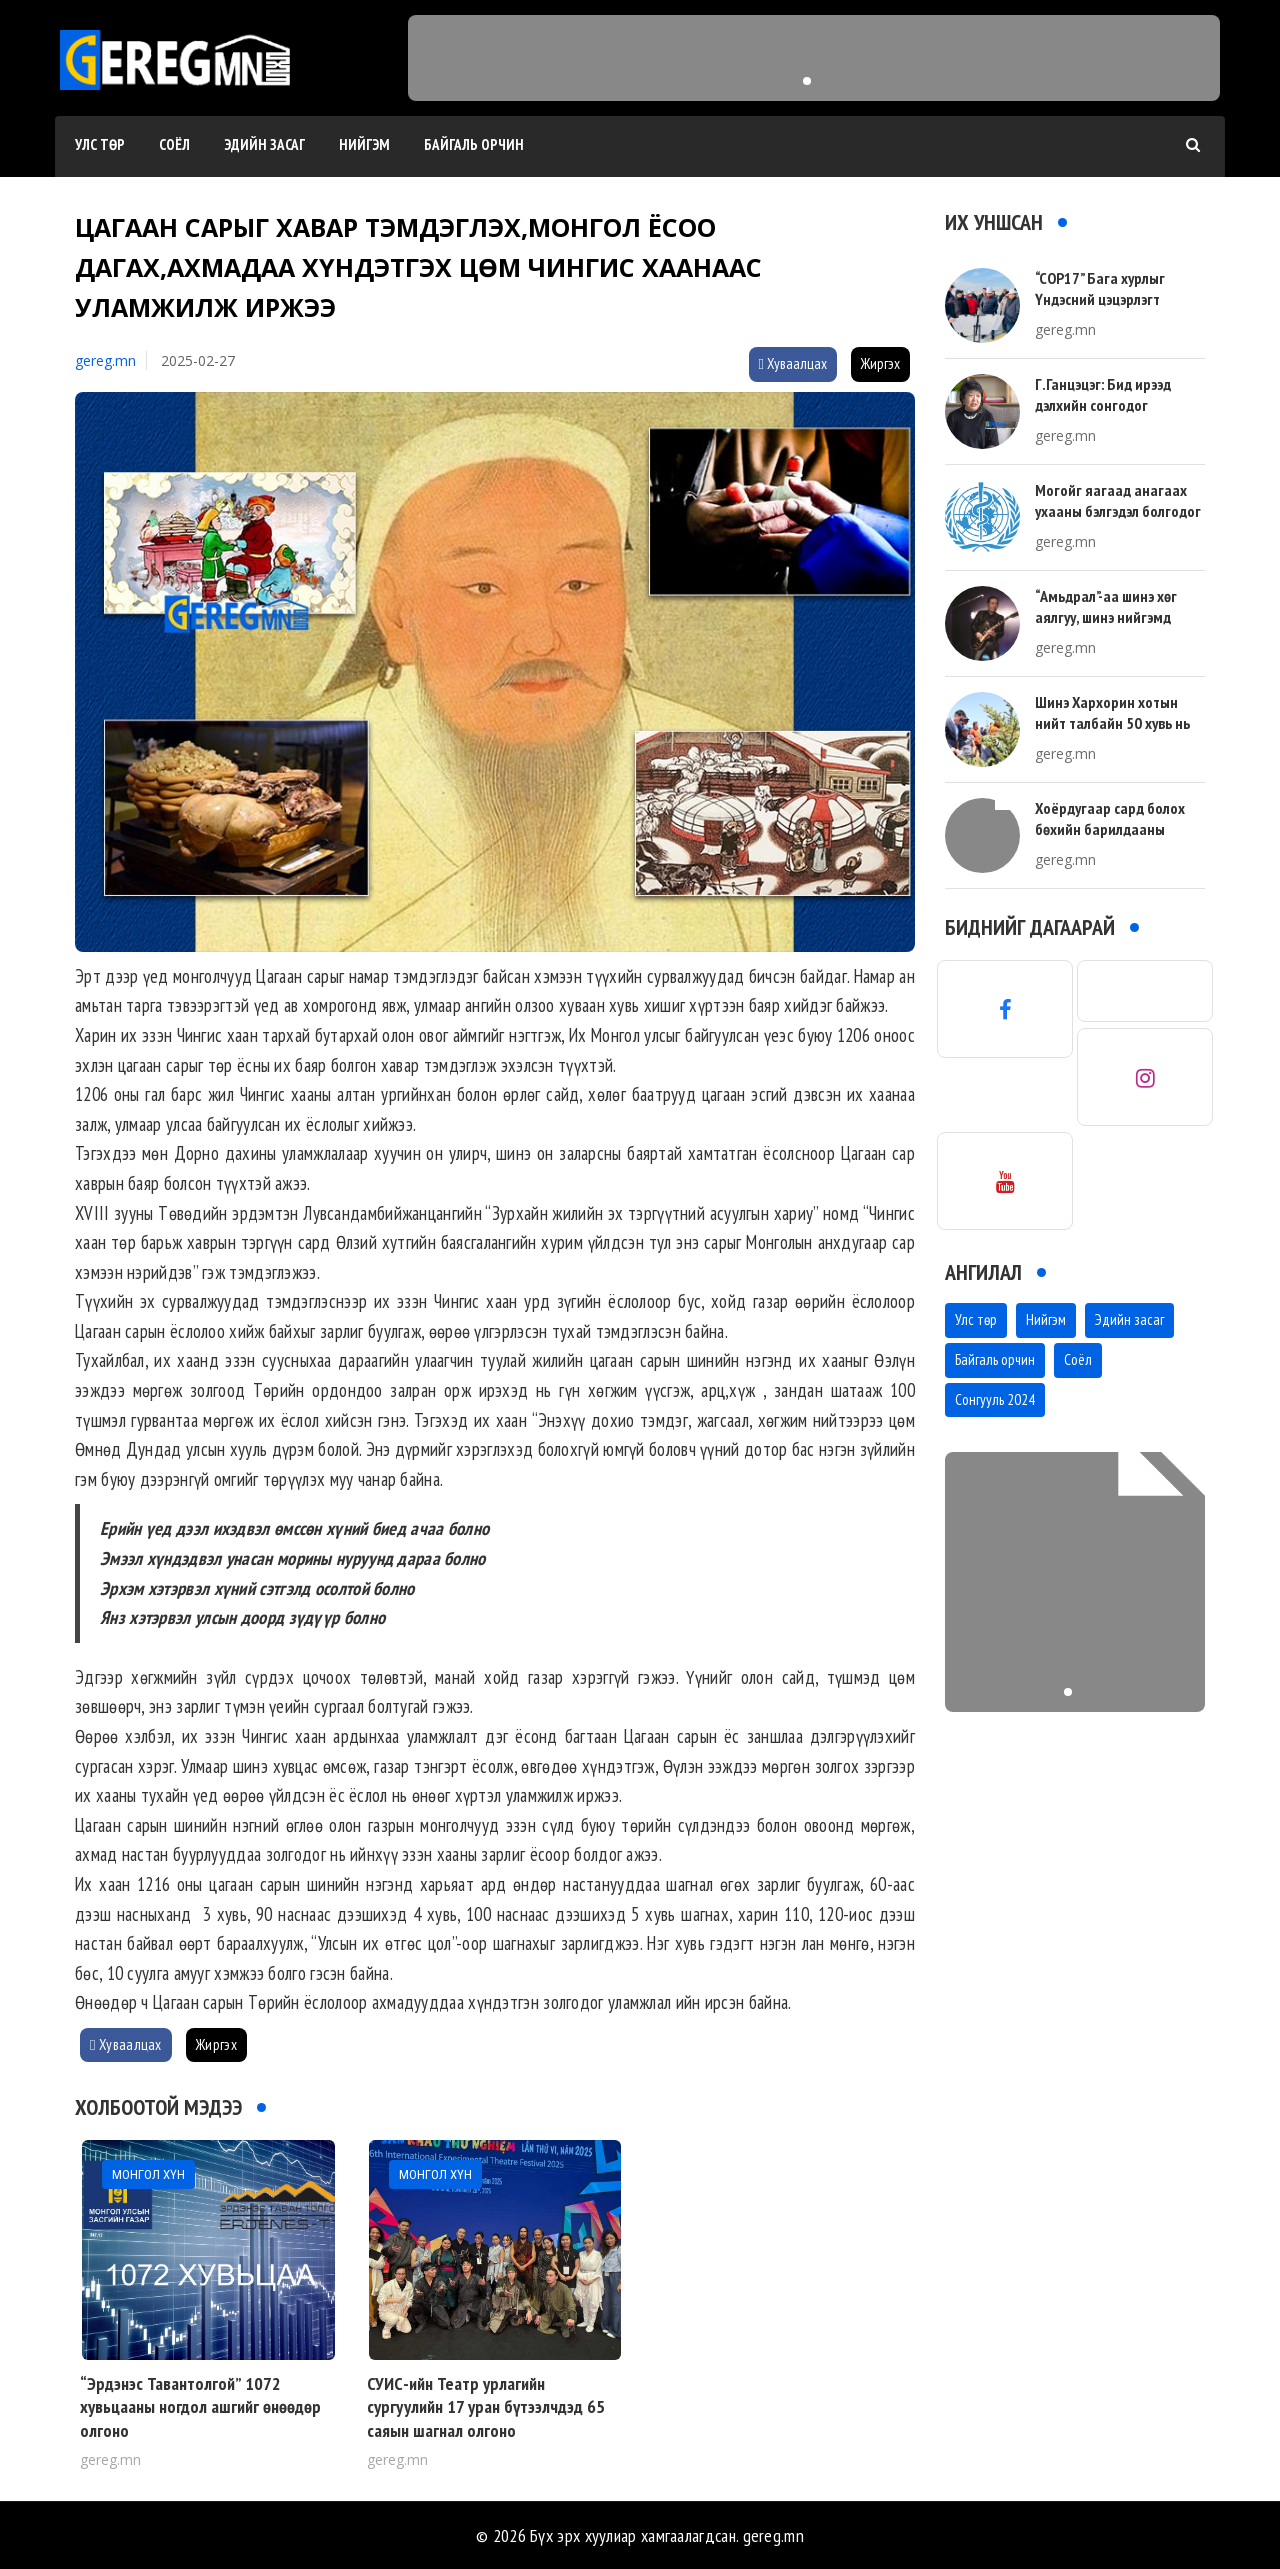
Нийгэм (364, 144)
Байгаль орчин (474, 144)
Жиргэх (880, 363)
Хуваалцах (793, 363)
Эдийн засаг (264, 144)
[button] (807, 81)
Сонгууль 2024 (995, 1399)
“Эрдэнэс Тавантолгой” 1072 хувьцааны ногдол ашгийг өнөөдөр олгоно (200, 2407)
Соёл (174, 144)
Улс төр (100, 144)
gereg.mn (105, 360)
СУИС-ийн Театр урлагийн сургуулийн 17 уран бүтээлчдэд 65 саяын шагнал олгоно (486, 2407)
